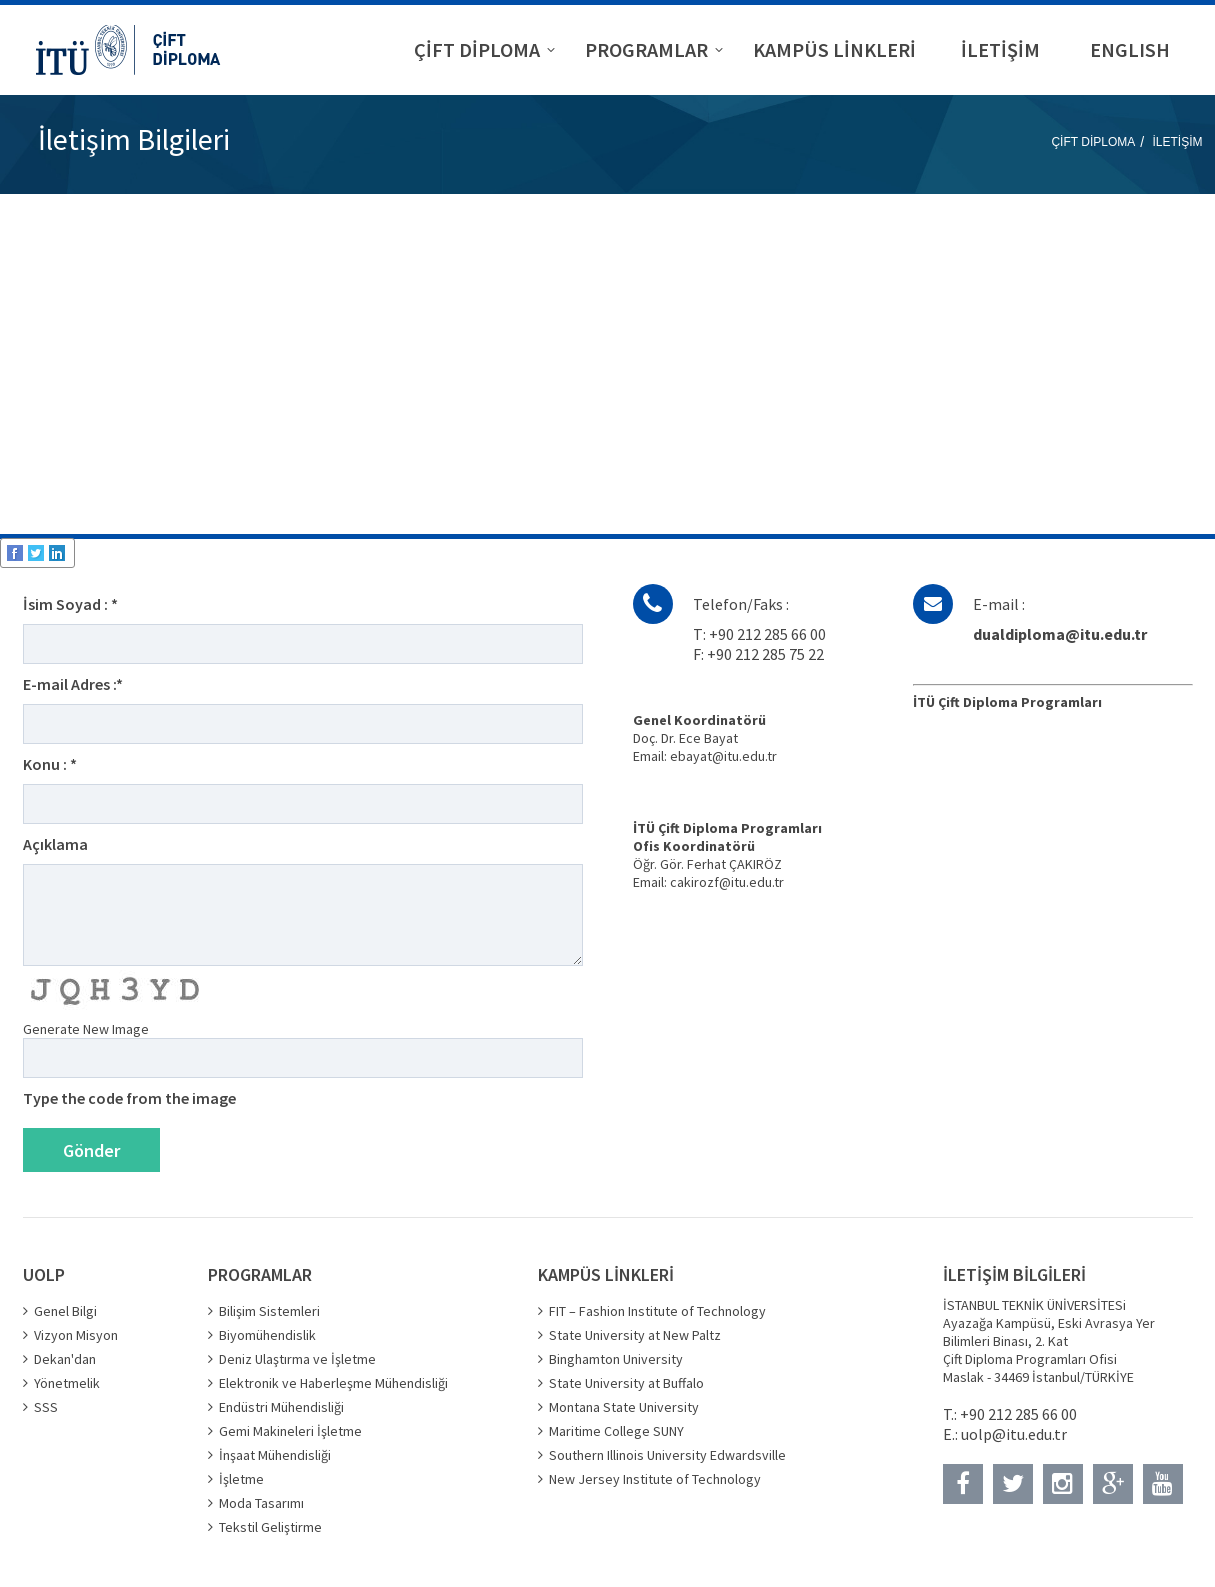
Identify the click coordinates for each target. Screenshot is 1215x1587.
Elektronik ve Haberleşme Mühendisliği (333, 1383)
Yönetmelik (67, 1383)
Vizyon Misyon (76, 1335)
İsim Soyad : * (70, 604)
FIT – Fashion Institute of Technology (657, 1311)
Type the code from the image (129, 1098)
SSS (46, 1407)
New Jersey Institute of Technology (655, 1479)
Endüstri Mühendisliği (281, 1407)
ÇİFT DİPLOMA (1093, 142)
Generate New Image (86, 1029)
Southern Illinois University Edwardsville (667, 1455)
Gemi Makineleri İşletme (290, 1431)
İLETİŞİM (1177, 142)
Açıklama (55, 844)
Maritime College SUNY (616, 1431)
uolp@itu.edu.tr (1014, 1434)
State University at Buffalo (626, 1383)
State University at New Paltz (635, 1335)
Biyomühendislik (267, 1335)
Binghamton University (616, 1359)
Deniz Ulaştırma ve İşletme (297, 1359)
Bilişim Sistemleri (269, 1311)
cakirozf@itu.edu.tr (727, 882)
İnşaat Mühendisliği (275, 1455)
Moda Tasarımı (261, 1503)
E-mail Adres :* (73, 684)
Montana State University (624, 1407)
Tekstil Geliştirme (270, 1527)
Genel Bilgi (65, 1311)
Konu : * (50, 764)
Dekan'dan (65, 1359)
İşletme (241, 1479)
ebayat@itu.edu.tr (723, 756)
